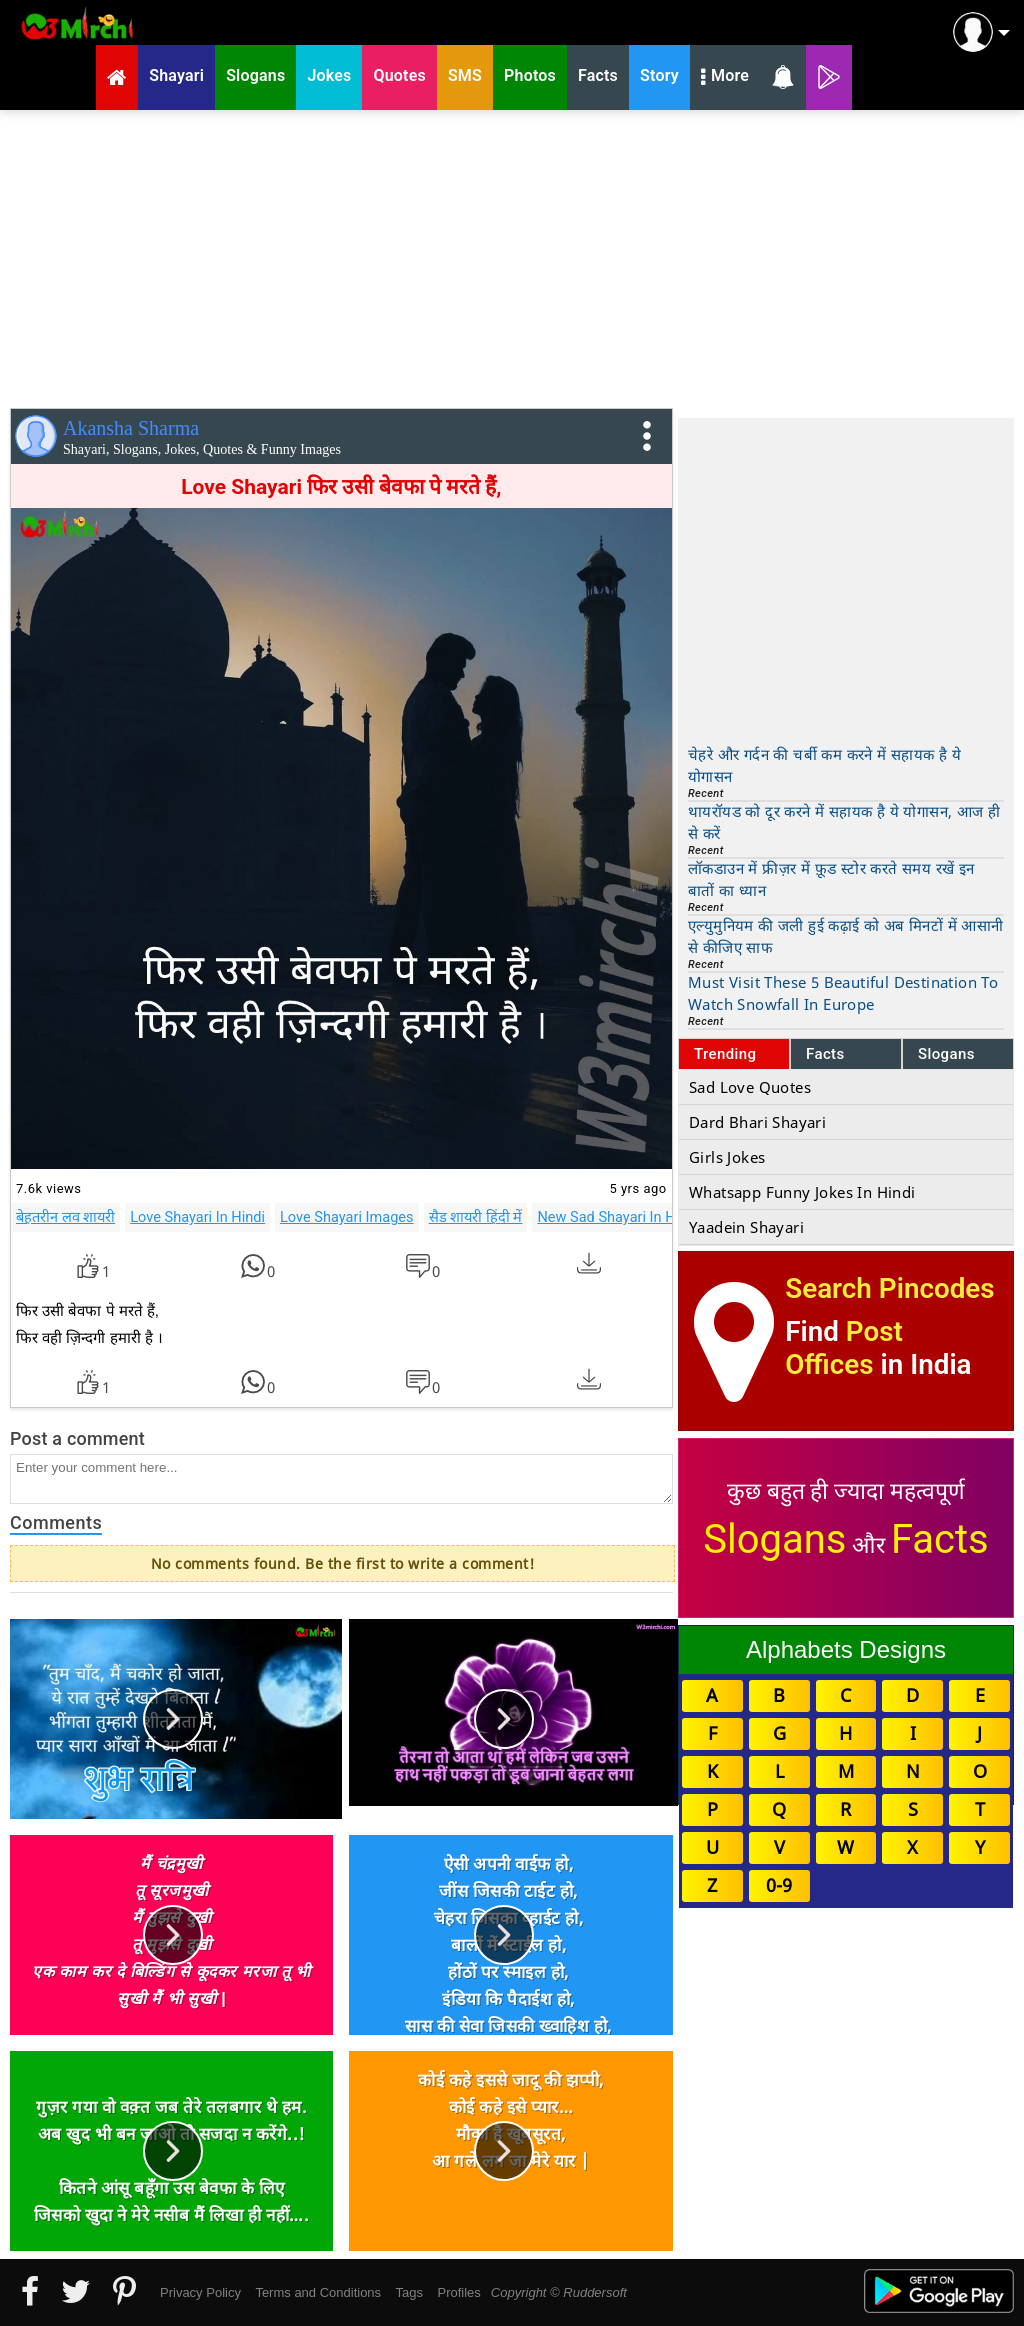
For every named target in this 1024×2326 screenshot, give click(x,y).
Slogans (946, 1054)
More (725, 78)
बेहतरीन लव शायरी (65, 1217)
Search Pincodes (889, 1288)
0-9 (779, 1885)
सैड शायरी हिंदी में (476, 1217)
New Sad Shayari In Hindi (618, 1217)
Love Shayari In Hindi (197, 1217)
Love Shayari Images (347, 1217)
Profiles (458, 2292)
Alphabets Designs (846, 1649)
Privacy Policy (200, 2292)
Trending (725, 1054)
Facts (825, 1054)
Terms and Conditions (318, 2292)
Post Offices (844, 1348)
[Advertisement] (512, 255)
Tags (409, 2292)
